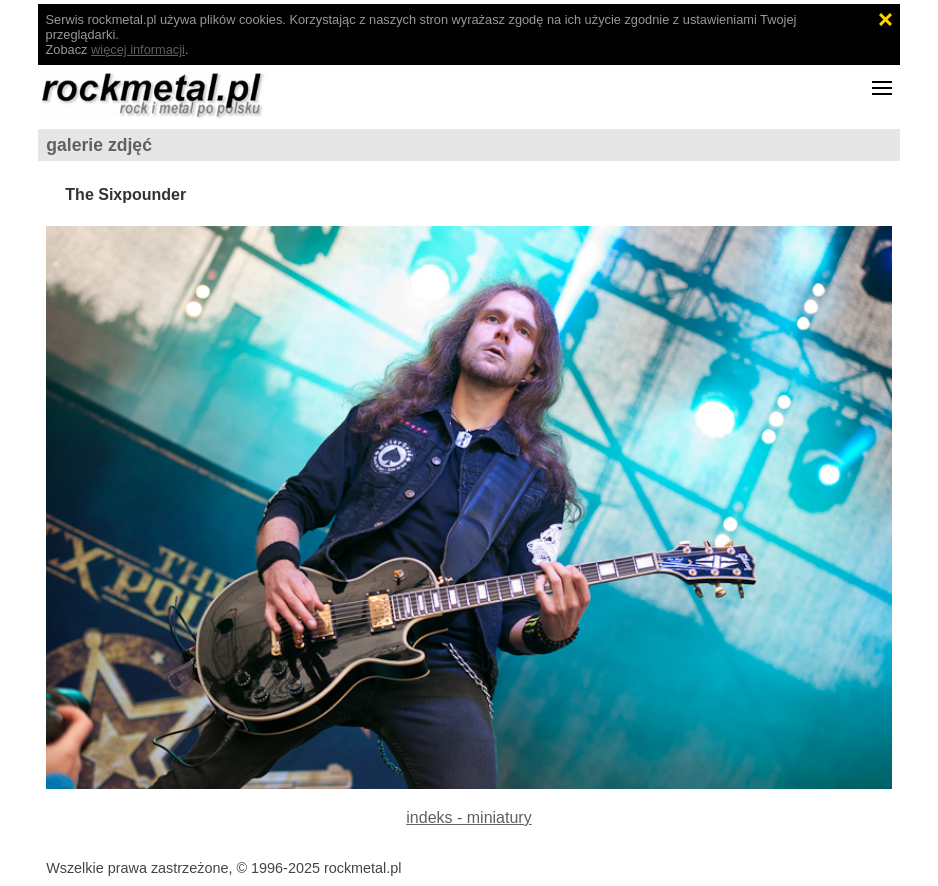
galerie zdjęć (99, 145)
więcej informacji (138, 49)
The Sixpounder (125, 194)
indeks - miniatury (468, 817)
